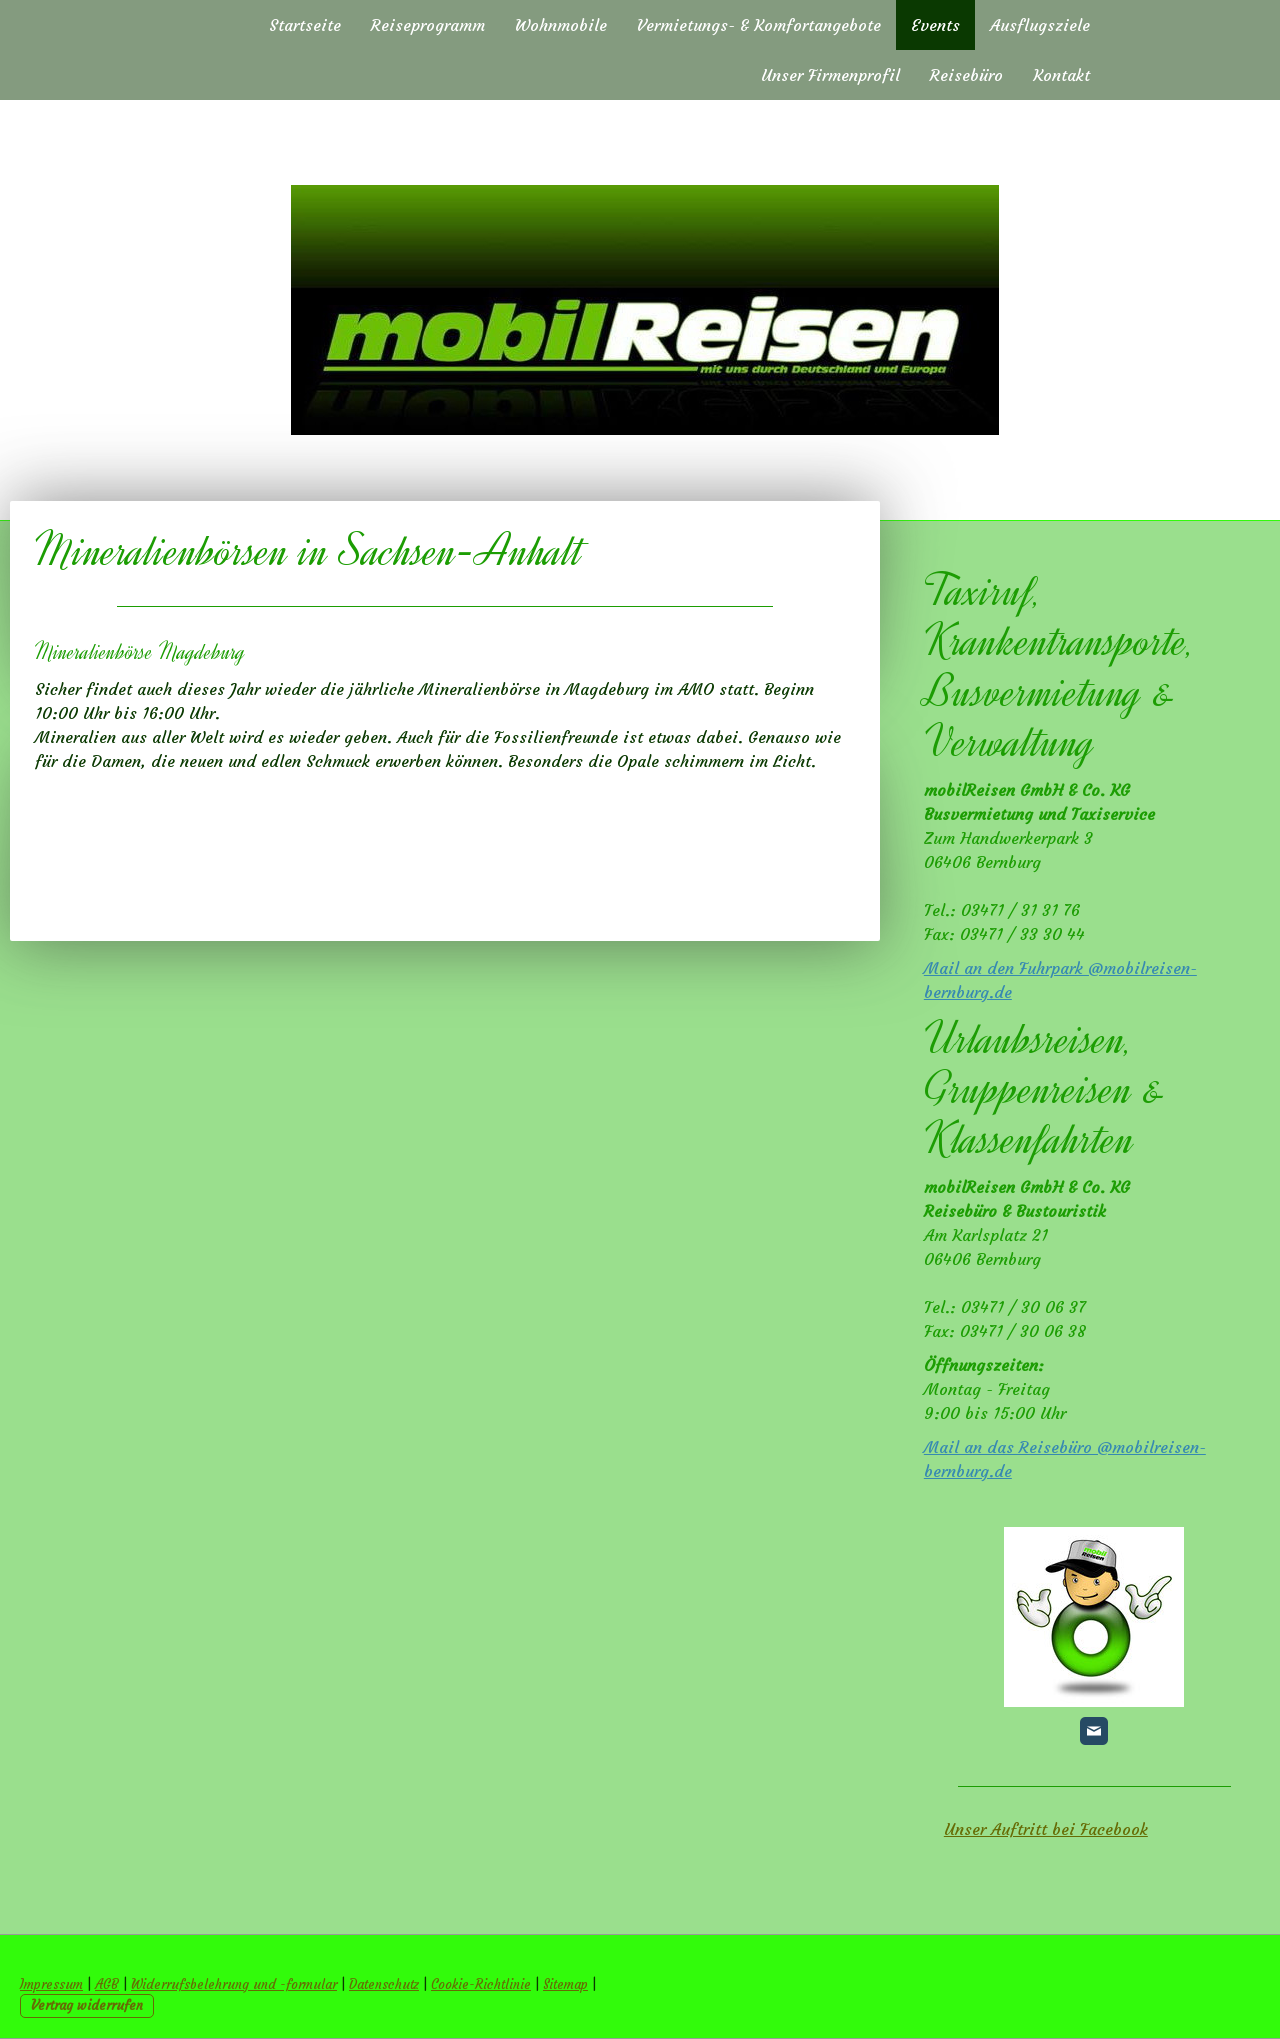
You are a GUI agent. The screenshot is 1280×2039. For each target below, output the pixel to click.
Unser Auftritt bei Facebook (1046, 1829)
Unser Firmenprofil (830, 75)
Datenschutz (384, 1984)
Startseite (305, 25)
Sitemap (565, 1984)
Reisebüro (966, 75)
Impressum (51, 1984)
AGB (107, 1984)
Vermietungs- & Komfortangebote (759, 25)
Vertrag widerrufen (87, 2005)
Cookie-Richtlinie (481, 1984)
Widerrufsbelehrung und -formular (234, 1984)
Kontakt (1061, 75)
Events (935, 25)
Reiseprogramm (428, 25)
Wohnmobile (561, 25)
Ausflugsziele (1040, 25)
